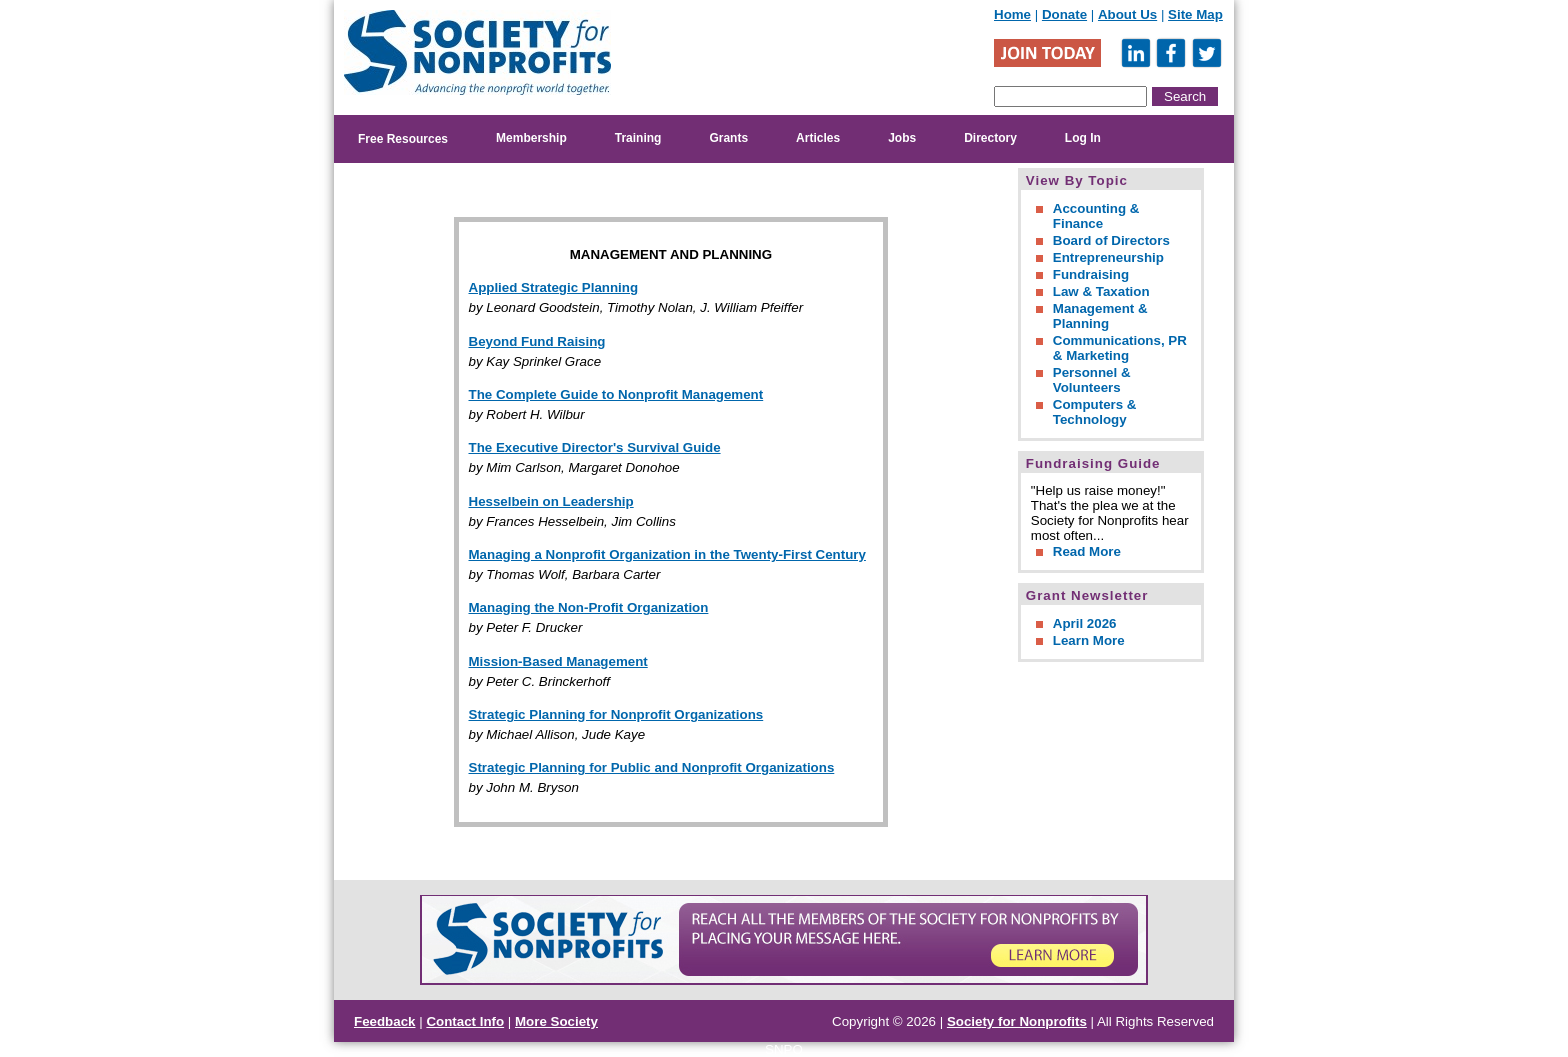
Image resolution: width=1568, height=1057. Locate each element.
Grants (728, 138)
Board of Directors (1111, 240)
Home (1012, 14)
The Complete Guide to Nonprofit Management (616, 394)
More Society (556, 1021)
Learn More (1089, 640)
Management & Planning (1100, 316)
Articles (818, 138)
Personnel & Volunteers (1092, 380)
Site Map (1195, 14)
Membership (531, 138)
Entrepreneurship (1108, 257)
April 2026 (1085, 623)
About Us (1127, 14)
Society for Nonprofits (1017, 1021)
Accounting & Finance (1096, 216)
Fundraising (1091, 274)
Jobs (902, 138)
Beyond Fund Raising (537, 341)
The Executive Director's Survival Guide (595, 447)
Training (638, 138)
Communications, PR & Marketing (1120, 348)
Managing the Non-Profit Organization (589, 607)
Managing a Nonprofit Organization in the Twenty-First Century (667, 554)
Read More (1087, 551)
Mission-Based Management (558, 661)
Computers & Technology (1095, 412)
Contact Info (465, 1021)
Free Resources (403, 139)
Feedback (385, 1021)
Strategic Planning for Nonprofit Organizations (616, 714)
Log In (1083, 138)
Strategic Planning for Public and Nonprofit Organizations (652, 767)
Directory (990, 138)
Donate (1064, 14)
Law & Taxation (1101, 291)
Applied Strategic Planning (554, 287)
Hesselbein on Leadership (551, 501)
